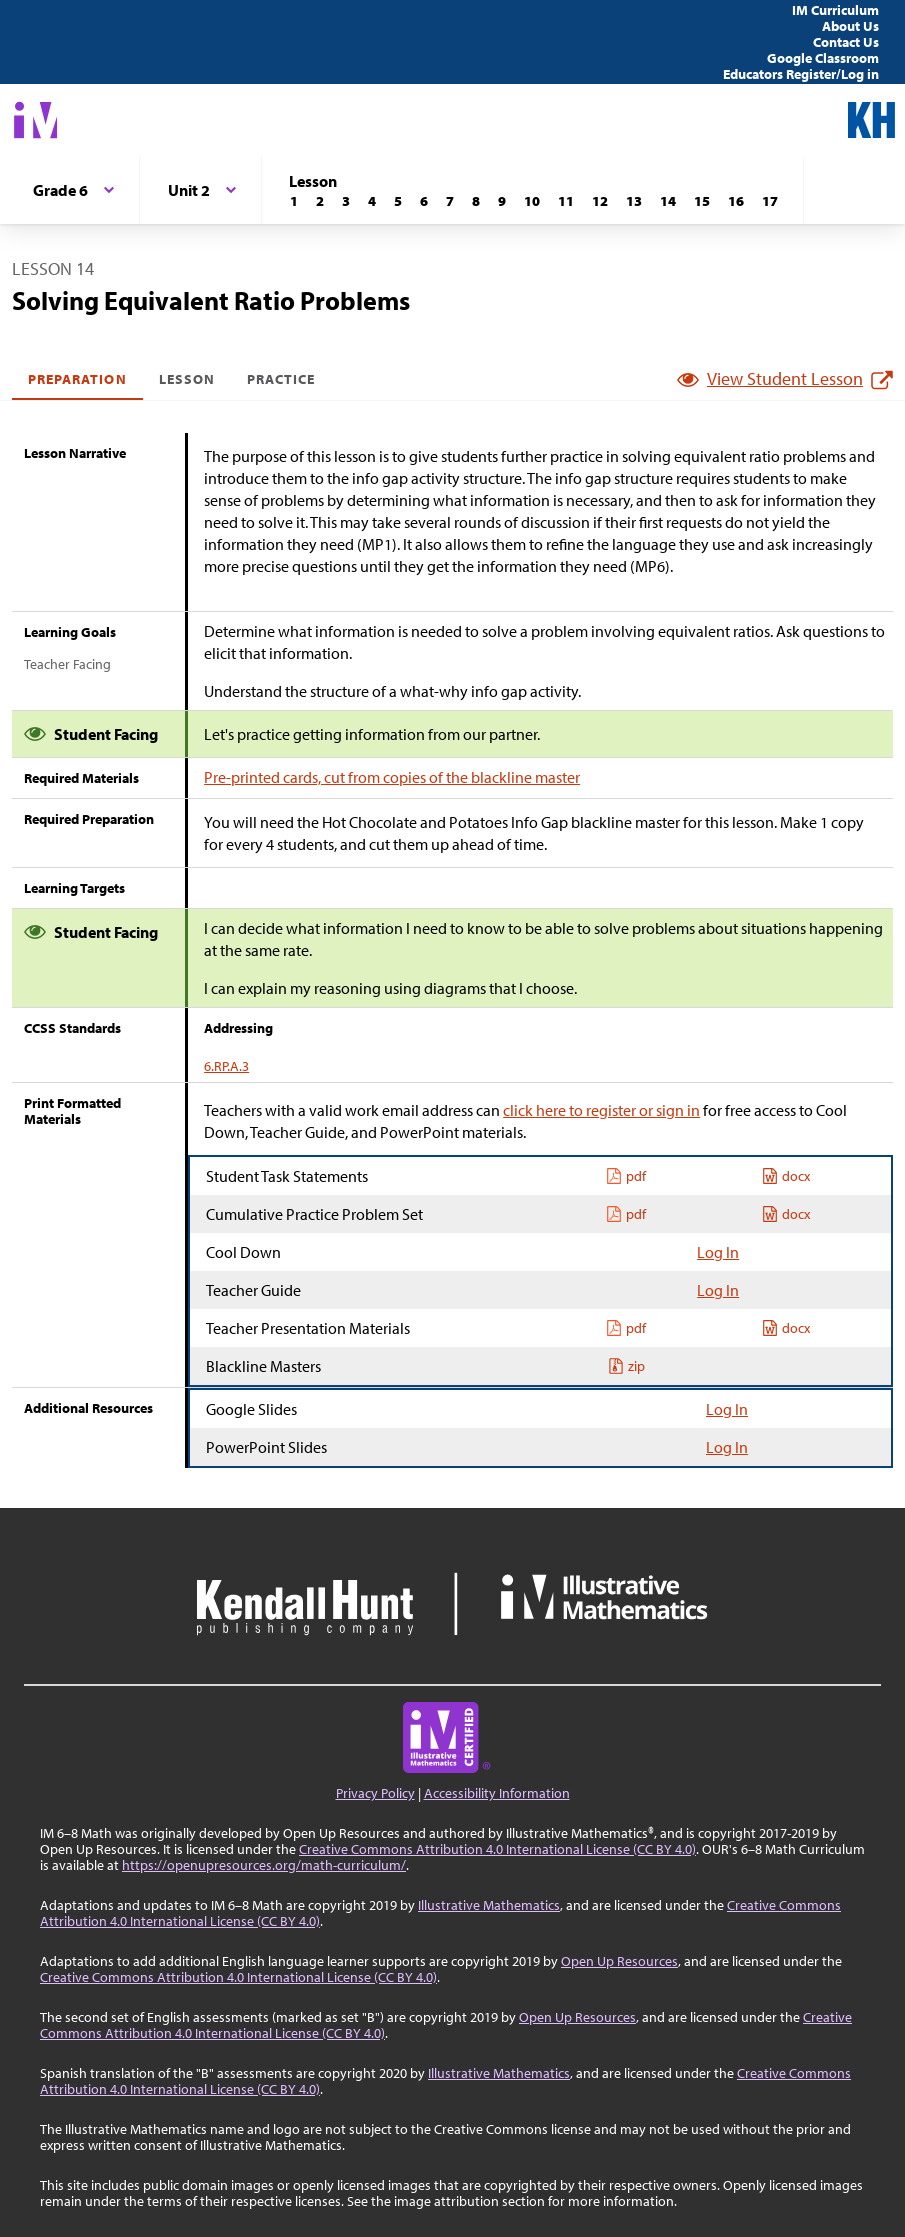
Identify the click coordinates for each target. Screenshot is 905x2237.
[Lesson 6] (424, 201)
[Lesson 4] (372, 201)
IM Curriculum (835, 10)
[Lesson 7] (450, 201)
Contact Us (846, 42)
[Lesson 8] (476, 201)
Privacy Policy (375, 1793)
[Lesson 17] (770, 201)
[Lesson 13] (634, 201)
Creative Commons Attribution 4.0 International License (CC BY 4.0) (497, 1849)
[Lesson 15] (702, 201)
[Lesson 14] (668, 201)
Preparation (77, 379)
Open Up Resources (619, 1961)
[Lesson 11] (566, 201)
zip (626, 1366)
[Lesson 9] (502, 201)
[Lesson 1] (294, 201)
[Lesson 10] (532, 201)
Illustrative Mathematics (489, 1905)
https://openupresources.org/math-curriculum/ (264, 1865)
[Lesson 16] (736, 201)
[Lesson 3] (346, 201)
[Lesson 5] (398, 201)
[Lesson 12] (600, 201)
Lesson (187, 379)
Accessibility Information (497, 1793)
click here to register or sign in (601, 1110)
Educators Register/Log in (801, 74)
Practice (281, 379)
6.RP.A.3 (226, 1066)
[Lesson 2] (320, 201)
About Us (850, 26)
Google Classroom (823, 58)
